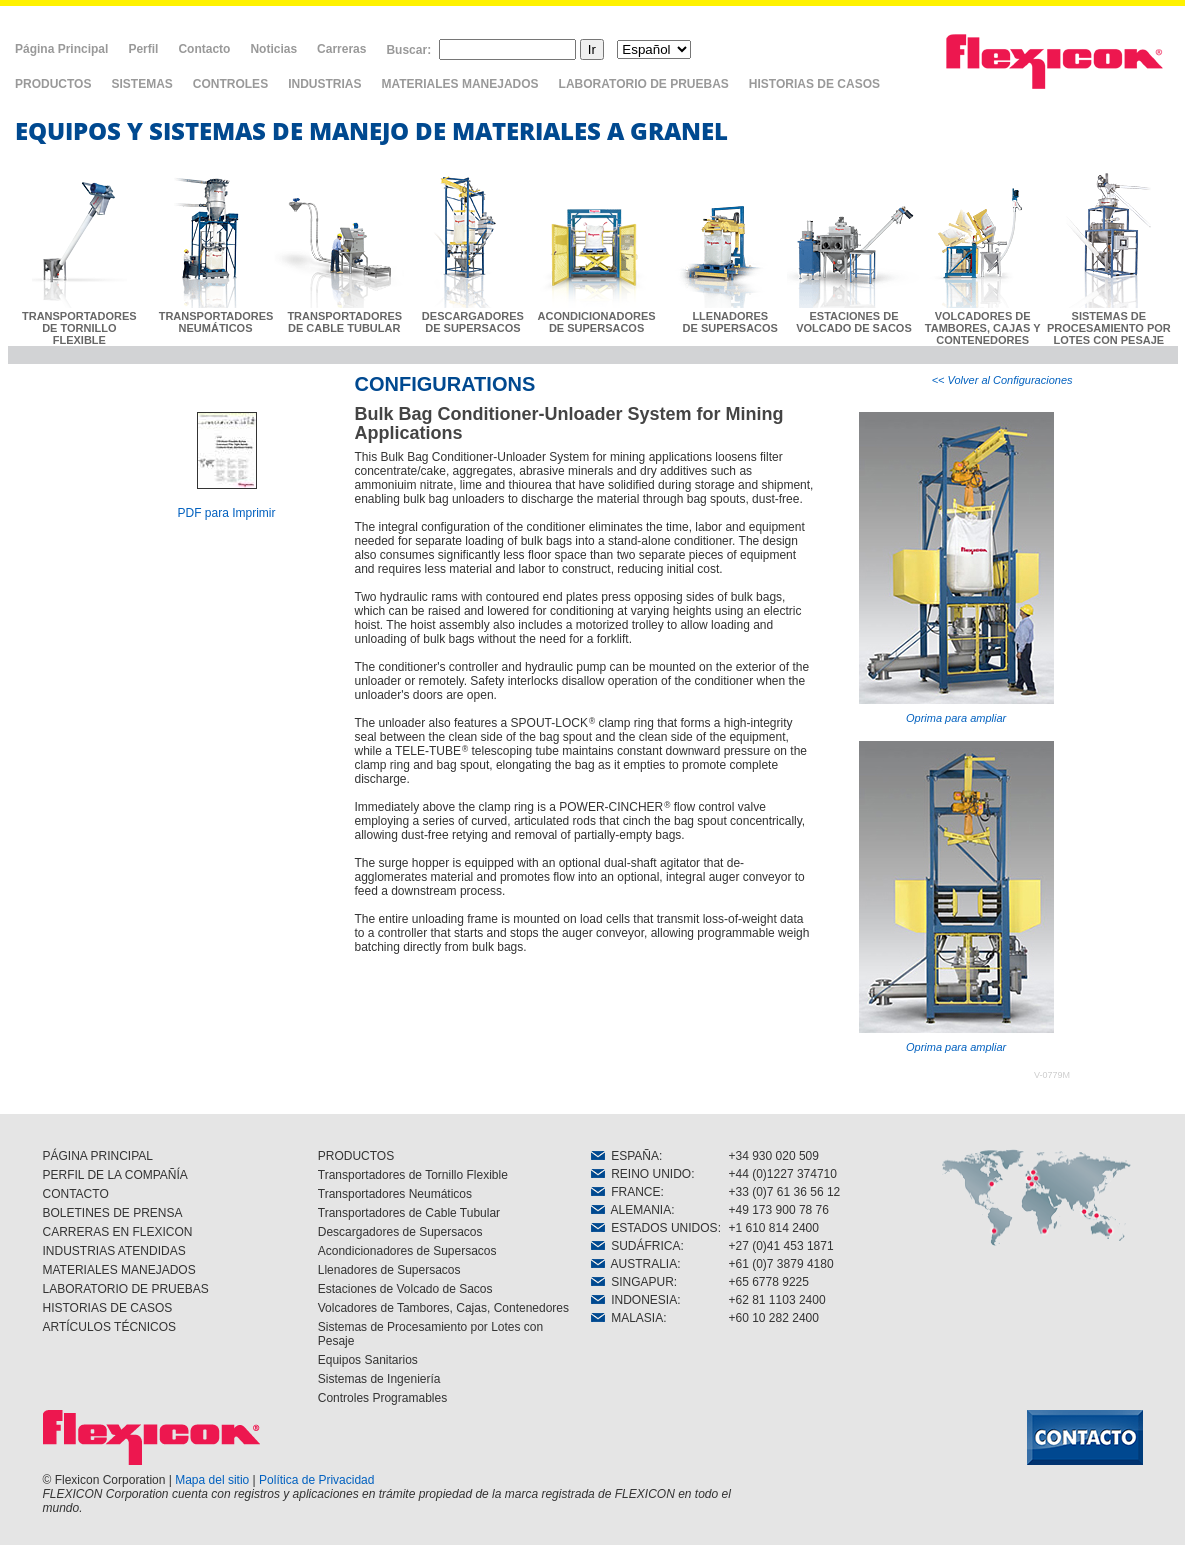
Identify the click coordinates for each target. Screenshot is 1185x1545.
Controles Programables (382, 1398)
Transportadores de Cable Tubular (409, 1213)
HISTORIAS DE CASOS (814, 84)
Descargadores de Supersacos (400, 1232)
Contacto (204, 49)
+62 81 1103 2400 (777, 1300)
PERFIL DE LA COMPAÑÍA (115, 1175)
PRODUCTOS (53, 84)
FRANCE (626, 1192)
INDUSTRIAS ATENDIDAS (114, 1251)
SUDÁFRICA (636, 1246)
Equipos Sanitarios (368, 1360)
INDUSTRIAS (324, 84)
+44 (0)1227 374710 (783, 1174)
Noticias (273, 49)
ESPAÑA (625, 1156)
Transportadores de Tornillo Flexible (413, 1175)
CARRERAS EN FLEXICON (118, 1232)
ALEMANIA (631, 1210)
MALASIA (627, 1318)
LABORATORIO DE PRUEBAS (644, 84)
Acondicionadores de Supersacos (407, 1251)
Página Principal (61, 49)
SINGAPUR (632, 1282)
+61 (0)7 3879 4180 (781, 1264)
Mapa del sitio (212, 1480)
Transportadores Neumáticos (395, 1194)
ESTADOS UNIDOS (654, 1228)
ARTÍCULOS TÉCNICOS (110, 1327)
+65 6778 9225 (769, 1282)
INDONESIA (634, 1300)
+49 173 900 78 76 (779, 1210)
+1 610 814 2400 (774, 1228)
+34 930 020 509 (774, 1156)
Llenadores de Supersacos (389, 1270)
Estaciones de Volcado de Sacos (405, 1289)
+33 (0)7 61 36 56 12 (785, 1192)
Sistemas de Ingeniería (379, 1379)
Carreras (341, 49)
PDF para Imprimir (226, 513)
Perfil (143, 49)
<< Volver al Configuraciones (1002, 380)
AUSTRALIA (634, 1264)
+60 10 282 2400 (774, 1318)
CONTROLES (230, 84)
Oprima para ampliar (956, 568)
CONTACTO (76, 1194)
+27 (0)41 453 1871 (781, 1246)
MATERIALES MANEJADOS (459, 84)
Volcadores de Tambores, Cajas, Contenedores (443, 1308)
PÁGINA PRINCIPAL (98, 1156)
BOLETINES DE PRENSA (113, 1213)
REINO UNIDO (641, 1174)
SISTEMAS (141, 84)
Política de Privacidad (316, 1480)
